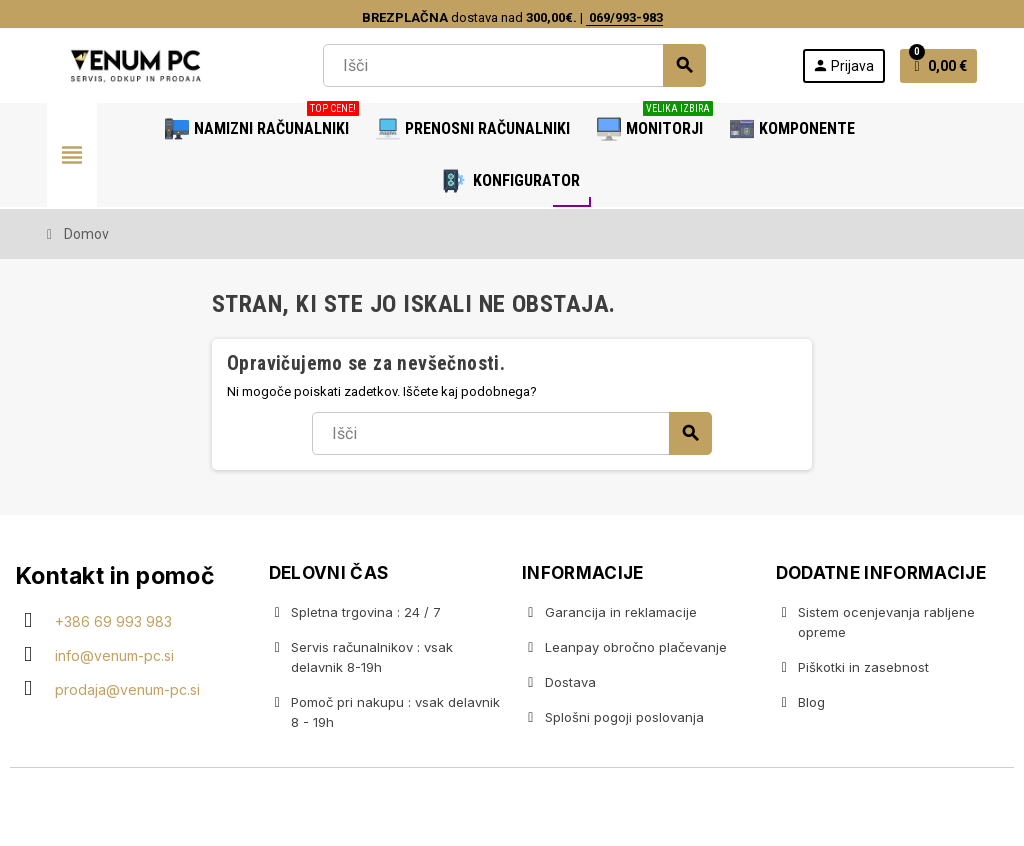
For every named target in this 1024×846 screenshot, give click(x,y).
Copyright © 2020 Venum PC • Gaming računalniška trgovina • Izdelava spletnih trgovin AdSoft (512, 809)
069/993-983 (624, 17)
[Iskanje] (514, 65)
